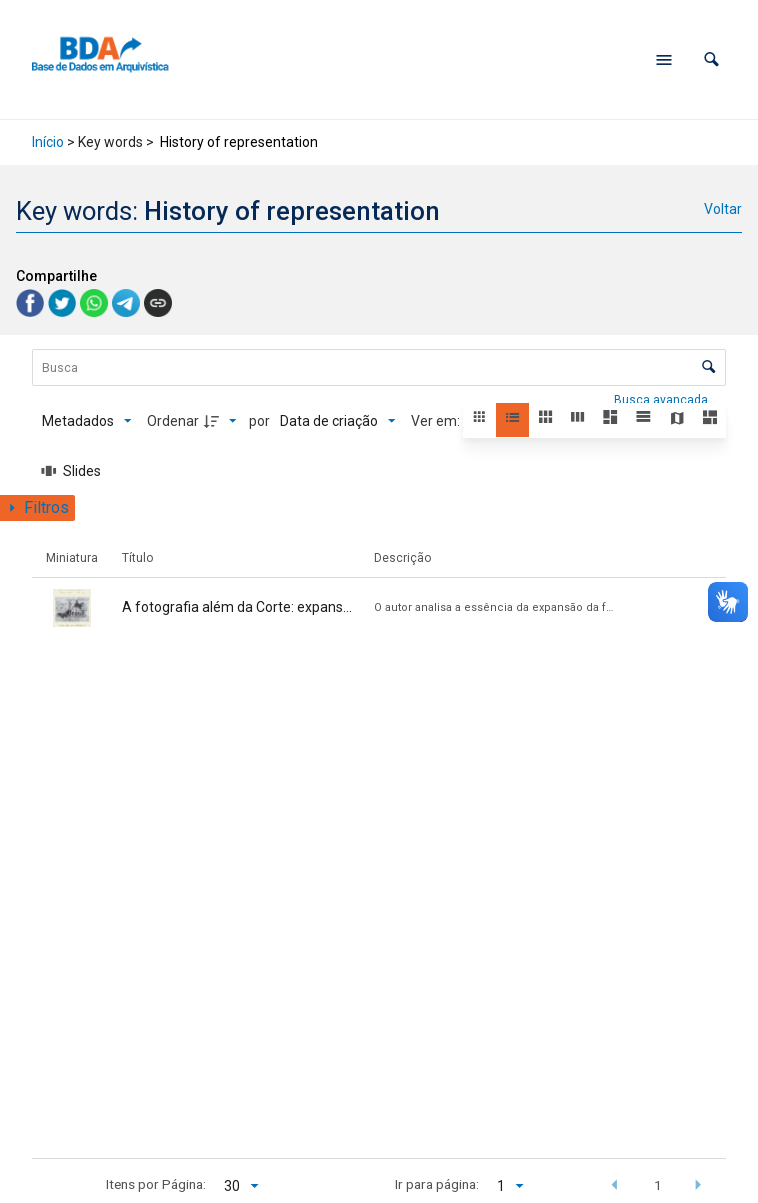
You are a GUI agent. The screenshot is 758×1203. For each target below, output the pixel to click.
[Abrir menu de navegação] (664, 60)
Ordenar (173, 421)
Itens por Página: (156, 1184)
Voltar (723, 209)
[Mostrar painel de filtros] (37, 508)
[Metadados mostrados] (87, 421)
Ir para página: (437, 1184)
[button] (711, 59)
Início (48, 142)
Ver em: (437, 421)
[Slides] (72, 471)
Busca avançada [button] (662, 400)
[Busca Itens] (379, 367)
